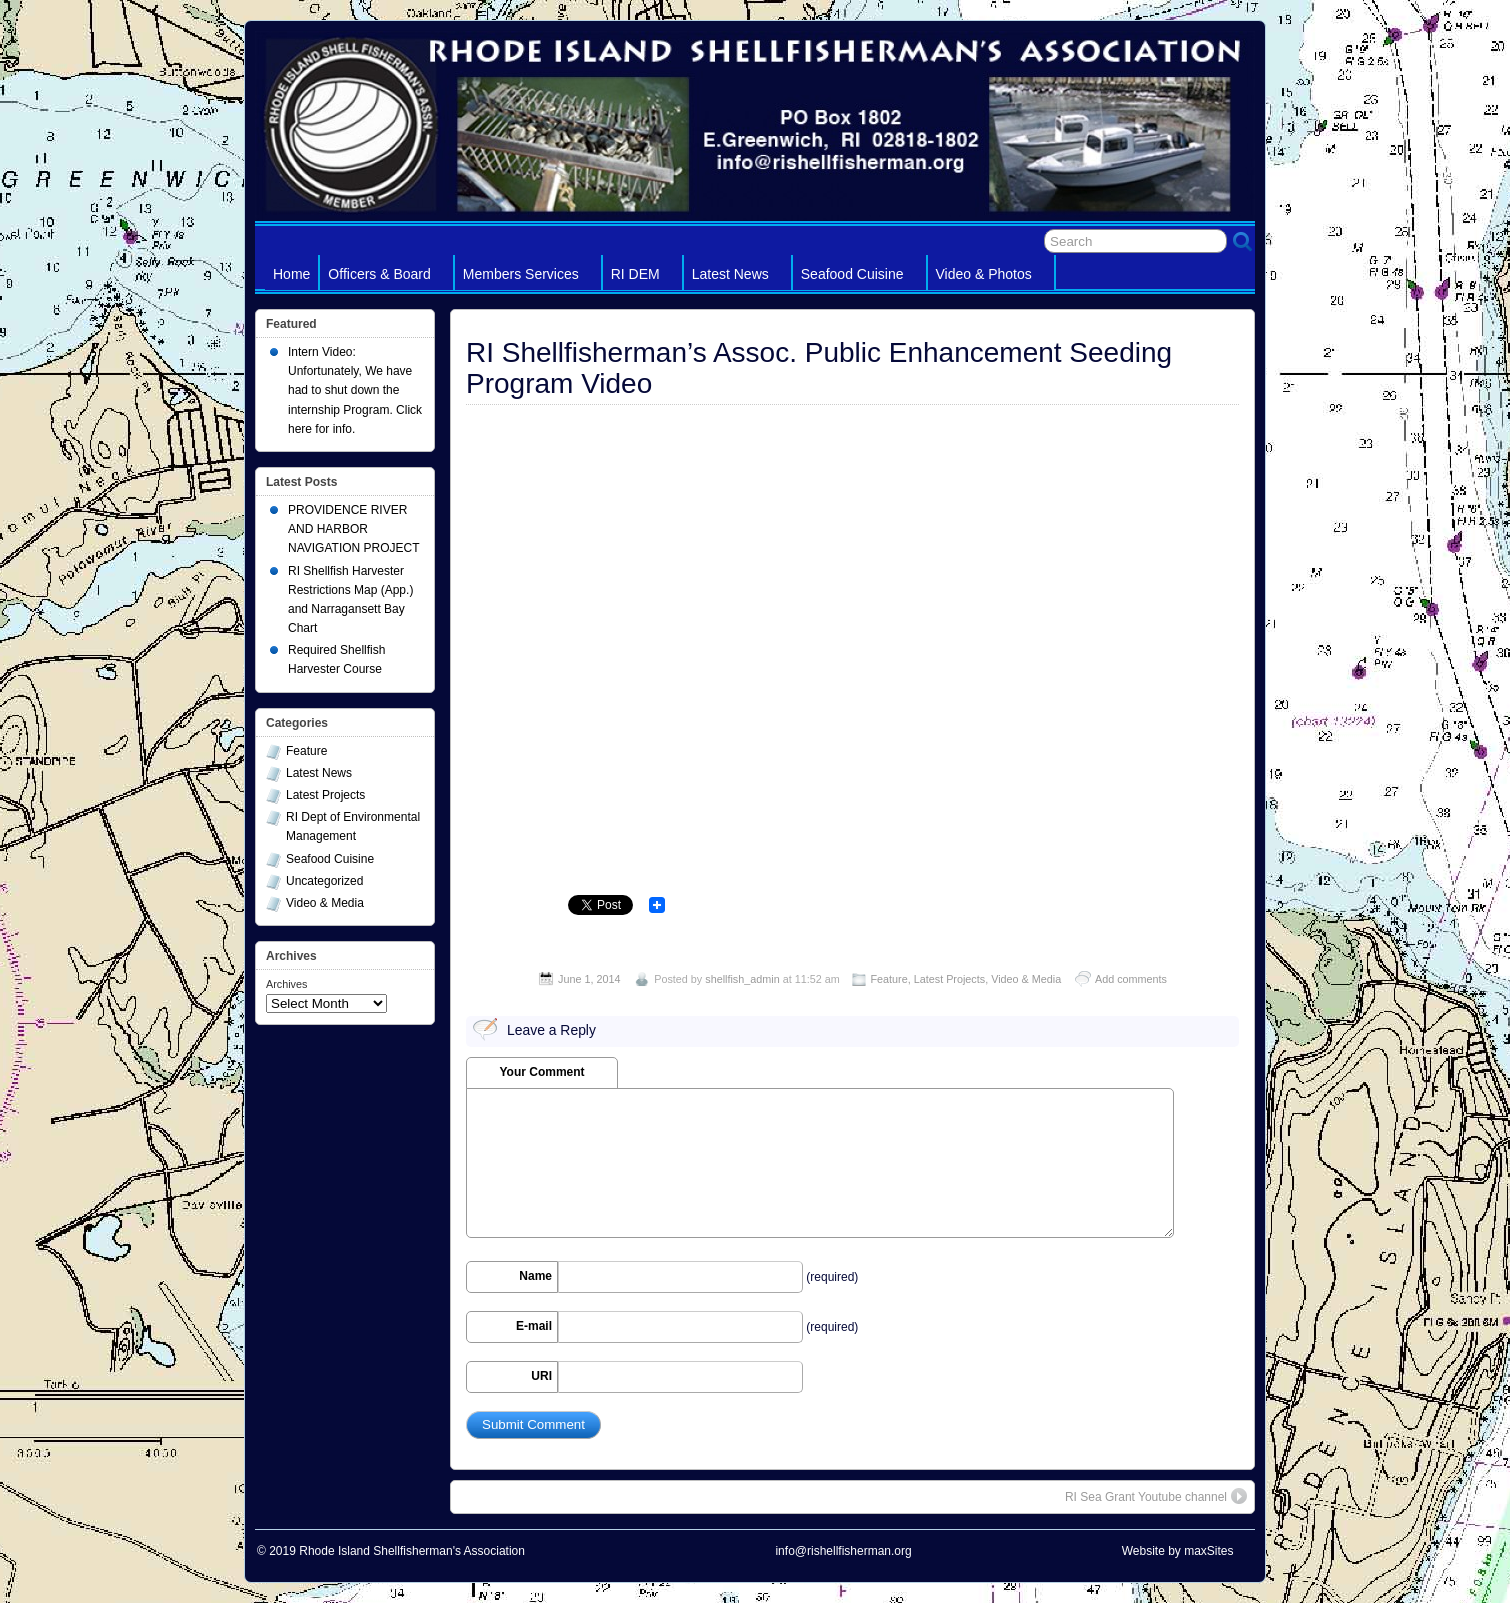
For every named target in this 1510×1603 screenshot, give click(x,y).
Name (535, 1276)
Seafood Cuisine (861, 278)
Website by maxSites (1178, 1551)
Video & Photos (993, 278)
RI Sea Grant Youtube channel (1156, 1496)
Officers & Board (388, 278)
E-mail (534, 1326)
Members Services (530, 278)
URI (541, 1376)
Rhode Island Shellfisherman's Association (412, 1551)
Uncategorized (324, 881)
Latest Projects (949, 979)
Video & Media (1026, 979)
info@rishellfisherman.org (843, 1551)
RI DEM (644, 278)
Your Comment (541, 1072)
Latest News (739, 278)
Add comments (1131, 979)
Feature (889, 979)
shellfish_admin (742, 979)
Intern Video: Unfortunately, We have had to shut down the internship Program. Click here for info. (355, 390)
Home (291, 274)
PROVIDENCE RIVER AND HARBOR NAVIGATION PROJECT (354, 529)
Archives (286, 984)
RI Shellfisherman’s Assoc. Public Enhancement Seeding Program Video (819, 368)
